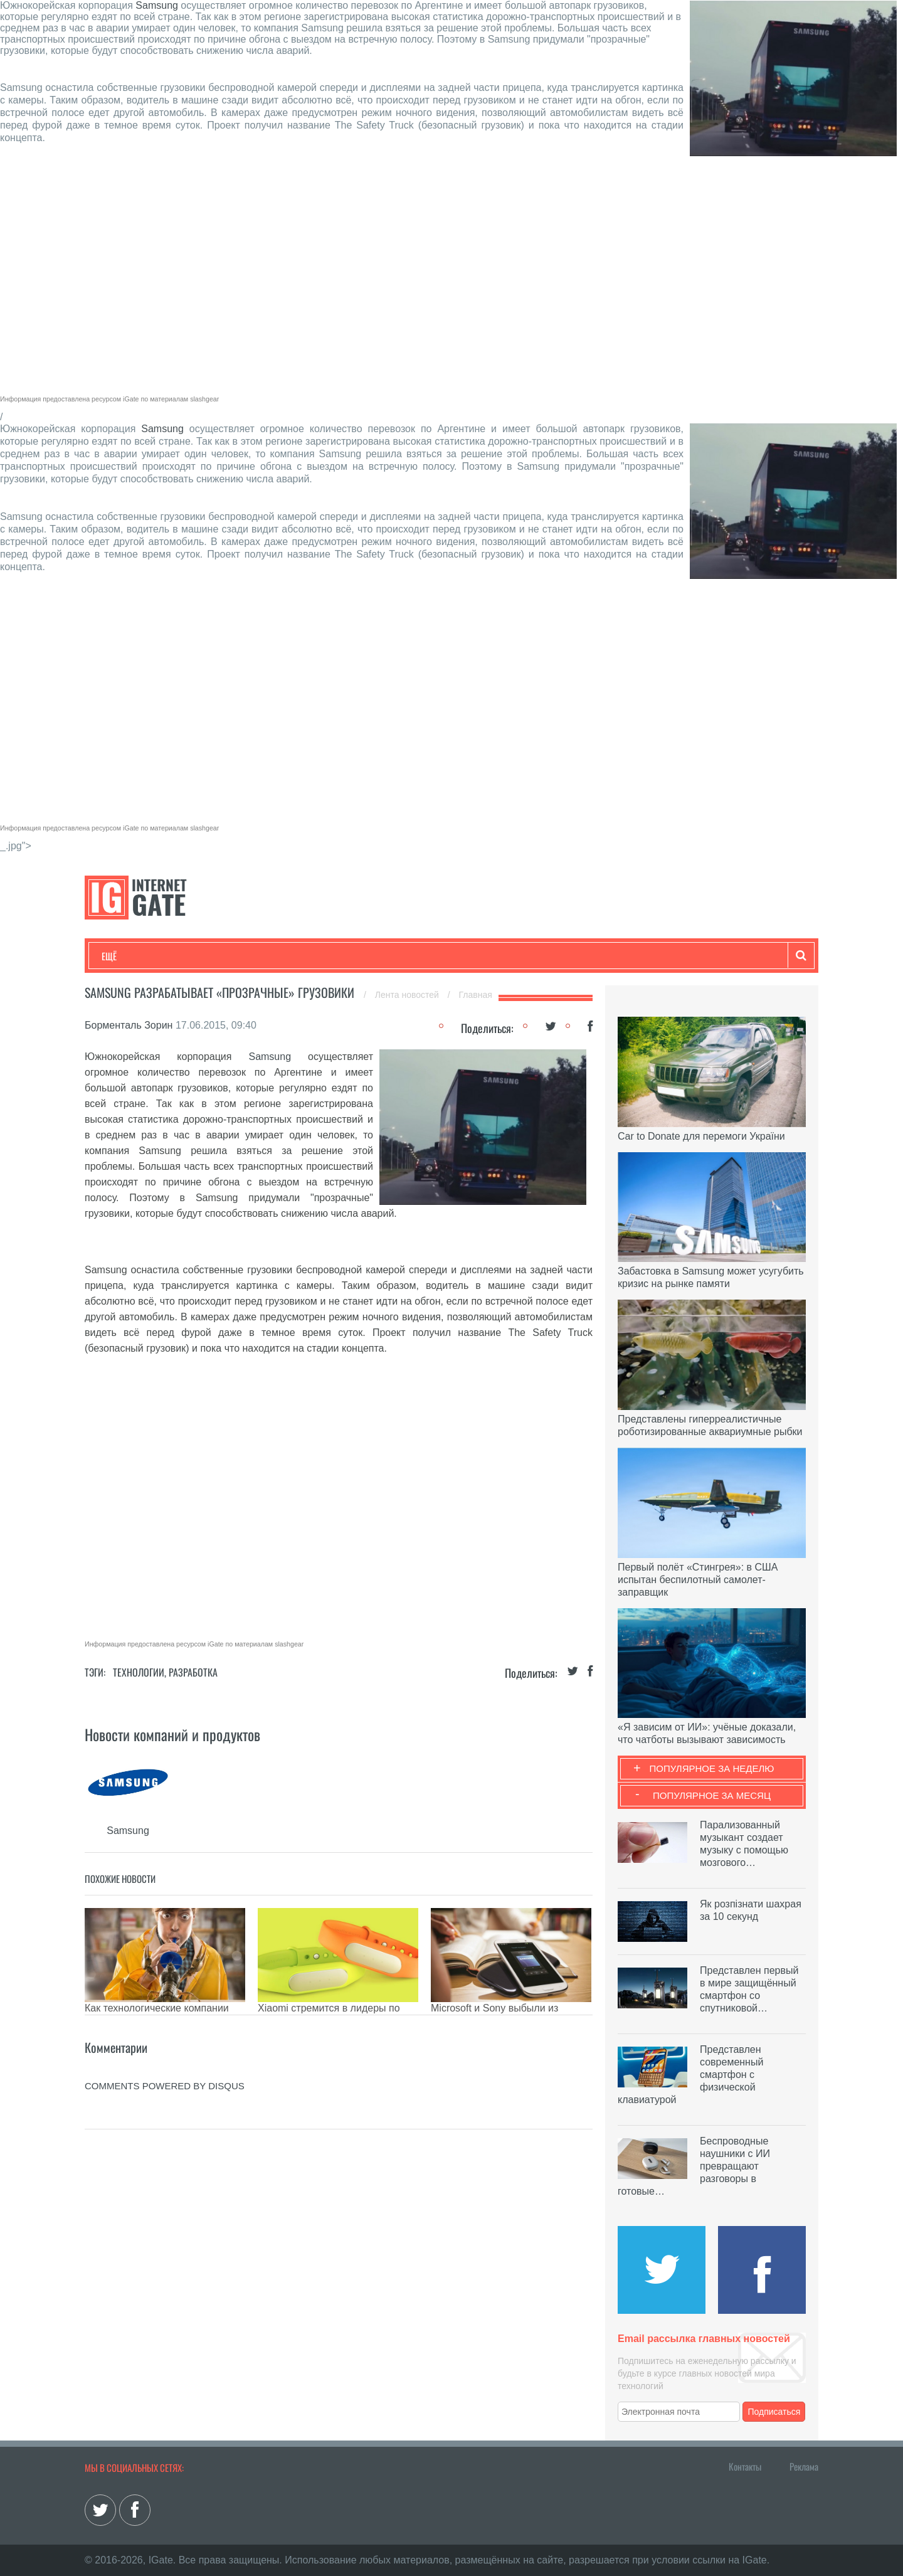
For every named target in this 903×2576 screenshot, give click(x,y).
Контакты (745, 2466)
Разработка (193, 1672)
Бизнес (256, 956)
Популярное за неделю (712, 1768)
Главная (475, 995)
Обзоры (424, 956)
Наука (307, 956)
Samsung (156, 5)
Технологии (125, 956)
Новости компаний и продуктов (172, 1734)
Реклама (803, 2466)
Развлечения (192, 956)
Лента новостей (408, 995)
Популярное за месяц (712, 1795)
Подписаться (774, 2412)
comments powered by (165, 2085)
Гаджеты (481, 956)
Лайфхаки (363, 956)
